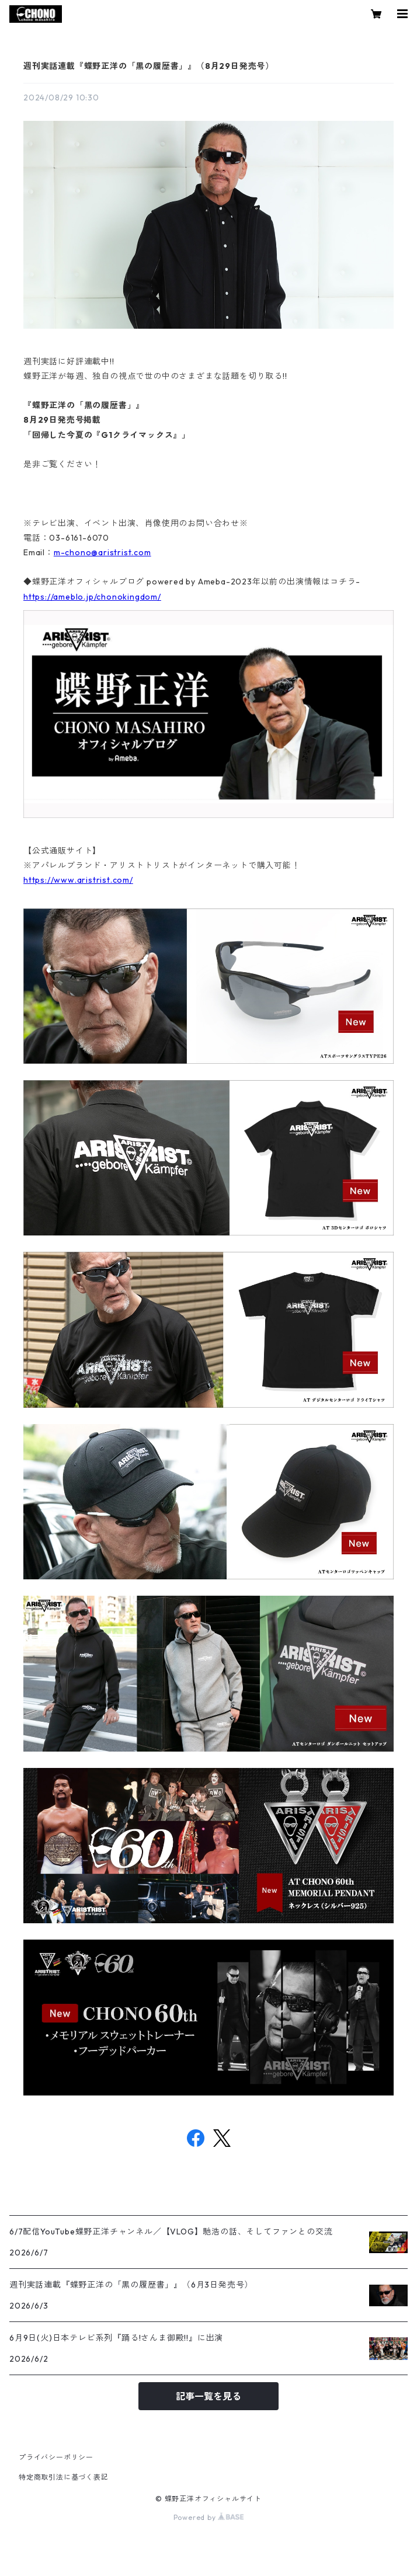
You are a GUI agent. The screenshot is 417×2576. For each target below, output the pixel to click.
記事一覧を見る (208, 2396)
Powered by (208, 2517)
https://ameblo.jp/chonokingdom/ (92, 596)
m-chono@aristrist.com (102, 552)
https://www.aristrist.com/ (78, 880)
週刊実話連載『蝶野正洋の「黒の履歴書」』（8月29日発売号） (148, 66)
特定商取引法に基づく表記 (64, 2477)
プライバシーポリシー (56, 2457)
